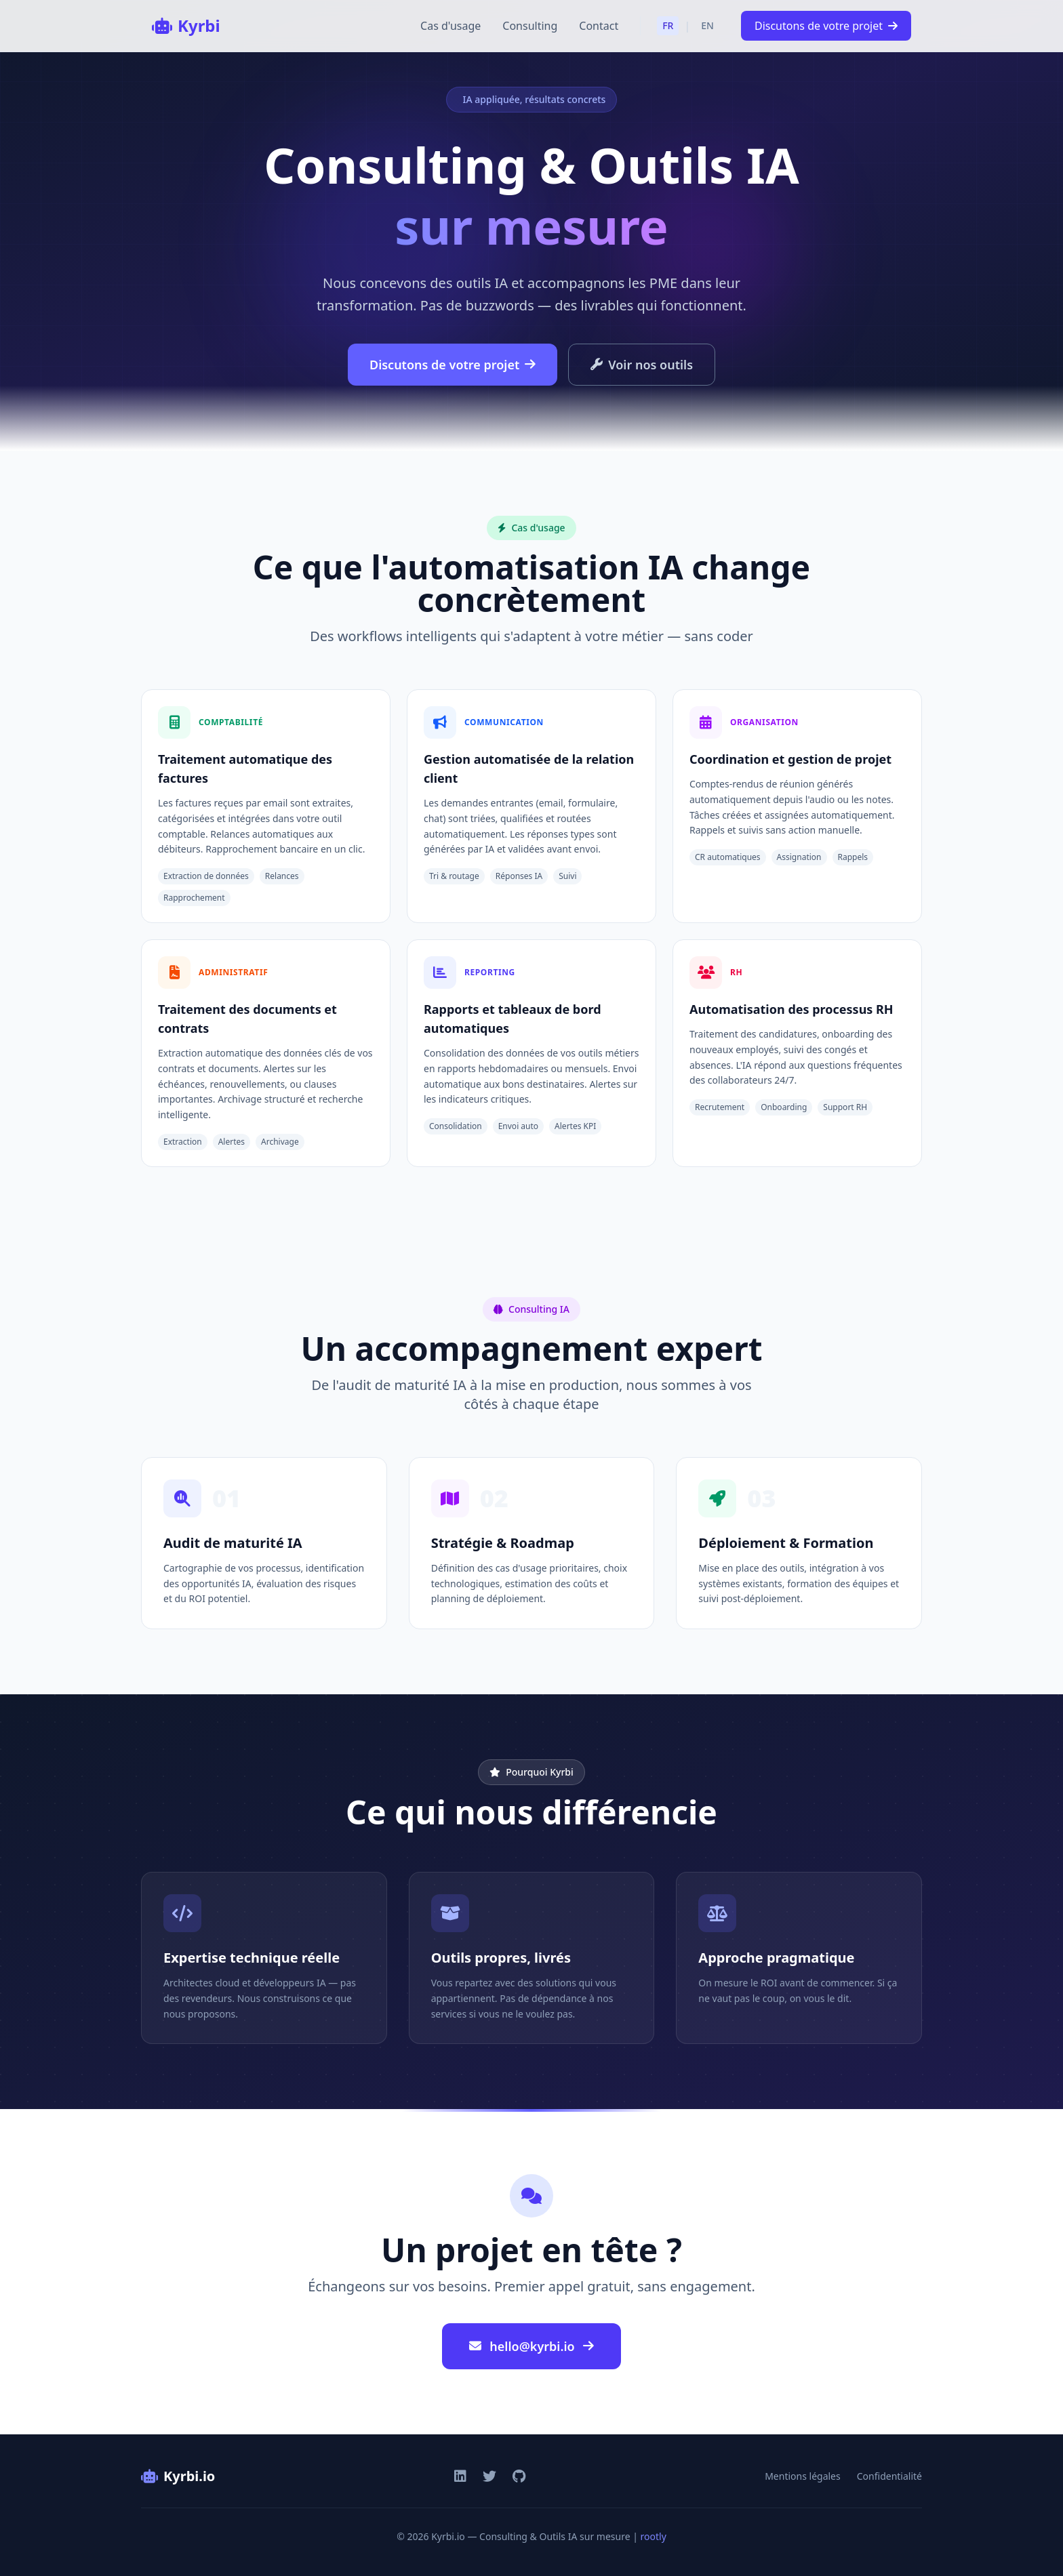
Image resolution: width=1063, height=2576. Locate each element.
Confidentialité (889, 2476)
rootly (653, 2536)
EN (707, 25)
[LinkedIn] (460, 2476)
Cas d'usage (450, 25)
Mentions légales (803, 2476)
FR (667, 25)
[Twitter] (489, 2476)
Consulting (529, 25)
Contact (598, 25)
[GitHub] (519, 2476)
